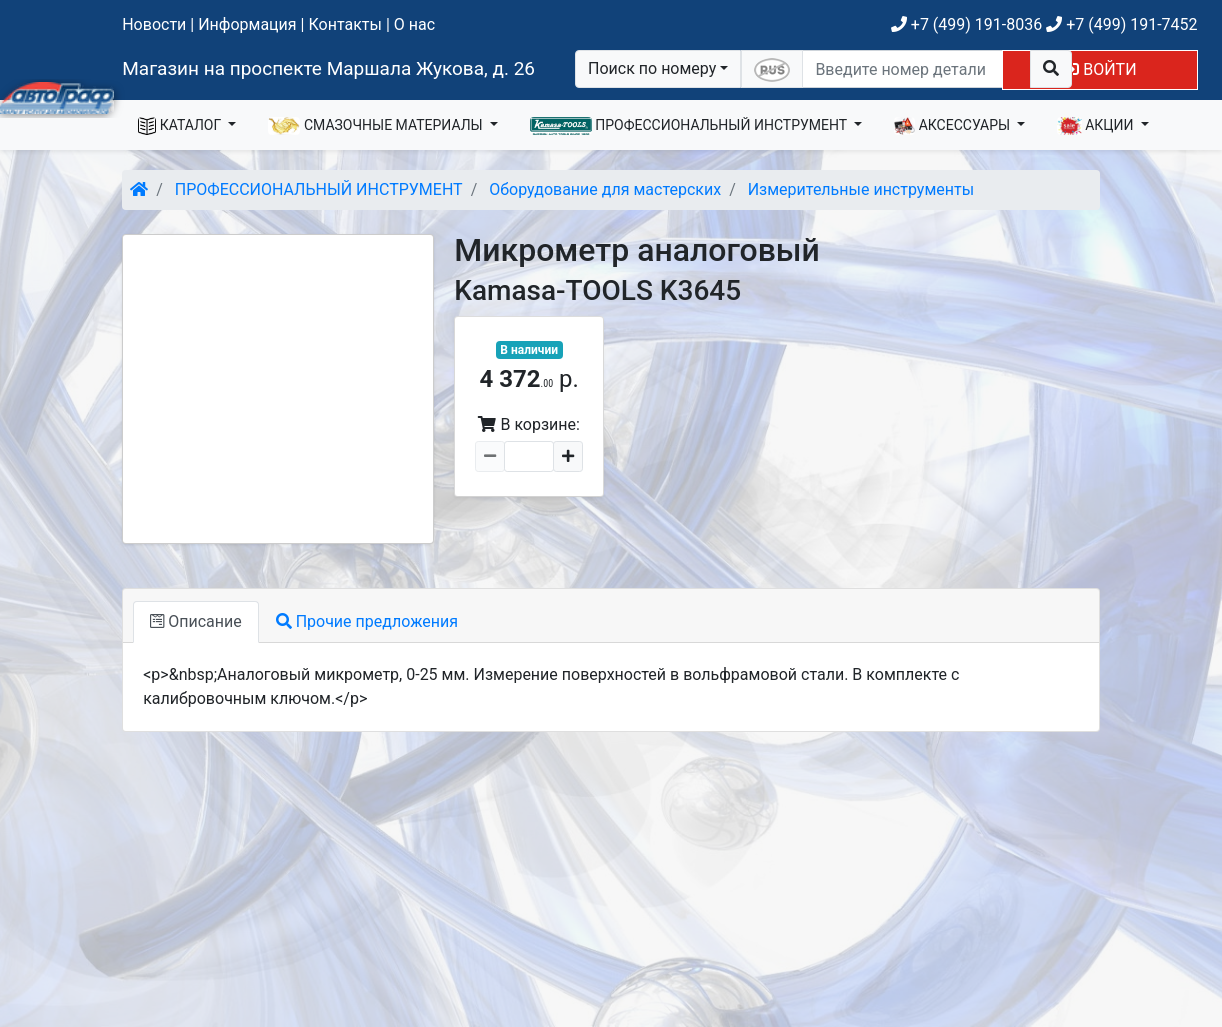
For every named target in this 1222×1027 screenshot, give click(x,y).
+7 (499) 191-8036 (966, 24)
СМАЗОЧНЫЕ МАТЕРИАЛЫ (377, 126)
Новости (154, 24)
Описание (195, 621)
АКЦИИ (1097, 126)
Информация (247, 24)
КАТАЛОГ (181, 126)
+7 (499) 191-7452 (1121, 24)
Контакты (344, 24)
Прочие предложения (367, 621)
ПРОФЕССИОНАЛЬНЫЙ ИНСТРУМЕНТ (690, 126)
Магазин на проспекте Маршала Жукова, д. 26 (328, 68)
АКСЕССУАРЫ (954, 126)
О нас (414, 24)
